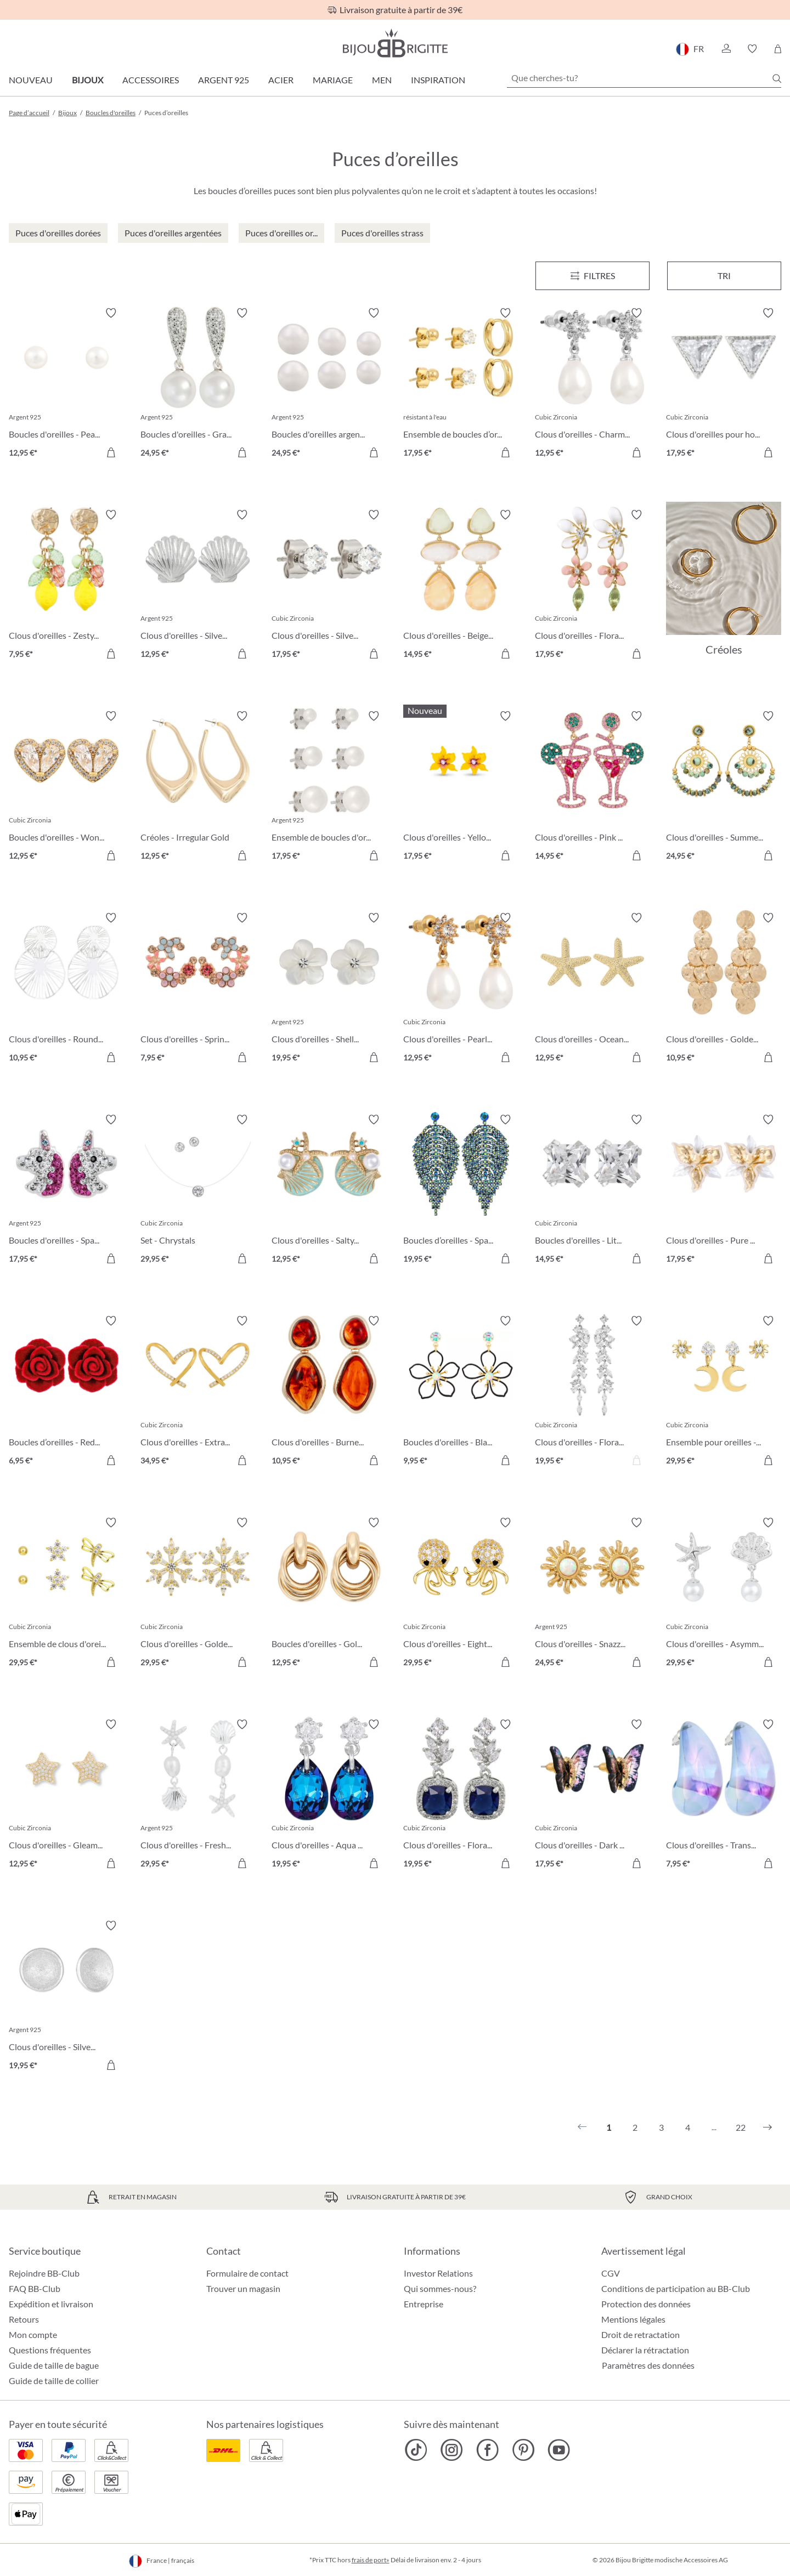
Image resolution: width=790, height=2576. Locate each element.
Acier (281, 80)
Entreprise (423, 2304)
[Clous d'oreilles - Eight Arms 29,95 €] (460, 1594)
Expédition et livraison (51, 2304)
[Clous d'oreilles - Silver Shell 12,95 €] (198, 586)
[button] (726, 49)
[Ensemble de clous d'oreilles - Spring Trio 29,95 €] (66, 1594)
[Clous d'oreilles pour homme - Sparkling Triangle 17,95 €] (723, 384)
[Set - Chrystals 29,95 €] (198, 1191)
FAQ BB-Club (34, 2288)
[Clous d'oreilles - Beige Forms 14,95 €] (460, 586)
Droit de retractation (640, 2334)
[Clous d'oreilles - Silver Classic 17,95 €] (329, 586)
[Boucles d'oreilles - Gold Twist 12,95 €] (329, 1594)
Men (382, 80)
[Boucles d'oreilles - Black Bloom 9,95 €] (460, 1392)
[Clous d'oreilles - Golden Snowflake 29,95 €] (198, 1594)
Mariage (333, 80)
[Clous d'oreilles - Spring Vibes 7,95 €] (198, 989)
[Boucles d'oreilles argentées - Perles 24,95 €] (329, 384)
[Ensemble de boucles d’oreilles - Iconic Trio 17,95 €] (460, 384)
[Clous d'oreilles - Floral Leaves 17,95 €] (592, 586)
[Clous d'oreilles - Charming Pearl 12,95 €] (592, 384)
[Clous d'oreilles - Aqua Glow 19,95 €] (329, 1795)
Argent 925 (223, 80)
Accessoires (150, 80)
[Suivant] (767, 2127)
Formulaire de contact (247, 2273)
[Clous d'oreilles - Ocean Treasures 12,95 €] (592, 989)
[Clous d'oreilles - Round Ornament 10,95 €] (66, 989)
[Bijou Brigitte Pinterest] (523, 2450)
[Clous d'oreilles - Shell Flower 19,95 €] (329, 989)
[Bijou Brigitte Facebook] (487, 2450)
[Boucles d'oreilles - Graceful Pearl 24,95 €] (198, 384)
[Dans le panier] (111, 452)
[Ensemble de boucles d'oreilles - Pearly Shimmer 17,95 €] (329, 787)
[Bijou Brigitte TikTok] (416, 2450)
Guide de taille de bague (54, 2365)
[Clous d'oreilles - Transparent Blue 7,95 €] (723, 1795)
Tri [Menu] (724, 275)
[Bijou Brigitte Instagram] (451, 2450)
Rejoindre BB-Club (44, 2273)
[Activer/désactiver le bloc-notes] (111, 313)
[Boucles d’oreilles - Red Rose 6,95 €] (66, 1392)
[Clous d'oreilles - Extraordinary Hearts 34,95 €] (198, 1392)
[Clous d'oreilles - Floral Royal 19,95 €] (460, 1795)
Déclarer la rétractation (645, 2350)
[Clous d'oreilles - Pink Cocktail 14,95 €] (592, 787)
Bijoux (87, 80)
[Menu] (592, 276)
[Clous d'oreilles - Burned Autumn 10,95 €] (329, 1392)
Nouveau (31, 80)
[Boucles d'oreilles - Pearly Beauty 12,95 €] (66, 384)
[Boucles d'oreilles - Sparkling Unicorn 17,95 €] (66, 1191)
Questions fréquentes (50, 2350)
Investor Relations (438, 2273)
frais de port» (371, 2560)
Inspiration (438, 80)
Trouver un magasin (243, 2288)
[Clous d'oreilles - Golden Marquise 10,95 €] (723, 989)
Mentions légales (633, 2319)
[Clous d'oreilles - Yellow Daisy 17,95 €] (460, 787)
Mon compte (33, 2334)
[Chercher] (777, 78)
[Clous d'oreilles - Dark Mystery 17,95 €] (592, 1795)
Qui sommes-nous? (440, 2288)
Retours (24, 2319)
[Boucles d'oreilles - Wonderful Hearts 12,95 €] (66, 787)
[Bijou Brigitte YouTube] (558, 2450)
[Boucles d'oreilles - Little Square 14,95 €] (592, 1191)
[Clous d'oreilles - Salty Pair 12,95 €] (329, 1191)
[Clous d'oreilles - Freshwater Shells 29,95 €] (198, 1795)
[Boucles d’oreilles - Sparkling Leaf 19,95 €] (460, 1191)
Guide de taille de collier (54, 2380)
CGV (610, 2273)
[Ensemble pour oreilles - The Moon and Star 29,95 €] (723, 1392)
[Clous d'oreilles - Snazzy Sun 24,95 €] (592, 1594)
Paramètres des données (648, 2365)
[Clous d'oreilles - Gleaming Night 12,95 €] (66, 1795)
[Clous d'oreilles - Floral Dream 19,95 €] (592, 1392)
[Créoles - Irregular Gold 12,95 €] (198, 787)
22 (741, 2127)
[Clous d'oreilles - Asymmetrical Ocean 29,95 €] (723, 1594)
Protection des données (646, 2304)
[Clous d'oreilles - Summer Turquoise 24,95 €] (723, 787)
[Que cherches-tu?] (644, 78)
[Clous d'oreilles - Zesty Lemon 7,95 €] (66, 586)
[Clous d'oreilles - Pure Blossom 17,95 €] (723, 1191)
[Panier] (777, 49)
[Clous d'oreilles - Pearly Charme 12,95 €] (460, 989)
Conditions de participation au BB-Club (675, 2288)
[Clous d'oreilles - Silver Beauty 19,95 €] (66, 1997)
